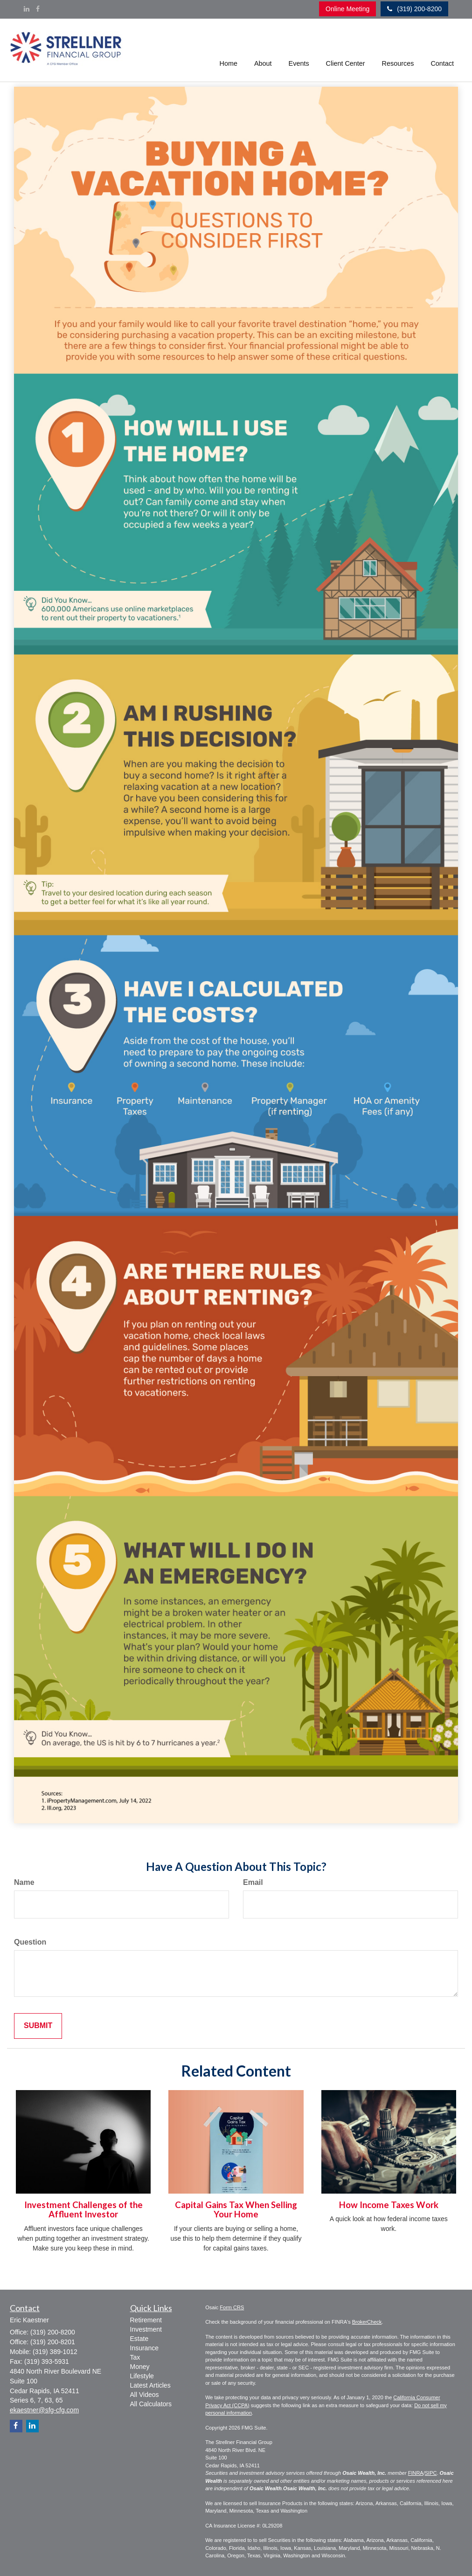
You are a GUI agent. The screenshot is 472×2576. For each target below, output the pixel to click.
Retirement (146, 2320)
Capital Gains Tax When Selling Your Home (236, 2210)
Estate (139, 2338)
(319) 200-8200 (414, 9)
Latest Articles (150, 2385)
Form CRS (232, 2307)
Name (24, 1882)
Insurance (144, 2348)
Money (140, 2366)
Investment (146, 2329)
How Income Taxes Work (388, 2205)
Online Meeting (347, 9)
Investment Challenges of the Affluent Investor (83, 2210)
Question (30, 1942)
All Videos (144, 2394)
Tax (135, 2357)
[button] (263, 50)
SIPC (431, 2473)
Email (253, 1882)
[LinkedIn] (26, 9)
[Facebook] (38, 9)
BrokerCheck (367, 2322)
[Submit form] (38, 2026)
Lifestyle (142, 2376)
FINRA (415, 2473)
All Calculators (151, 2404)
